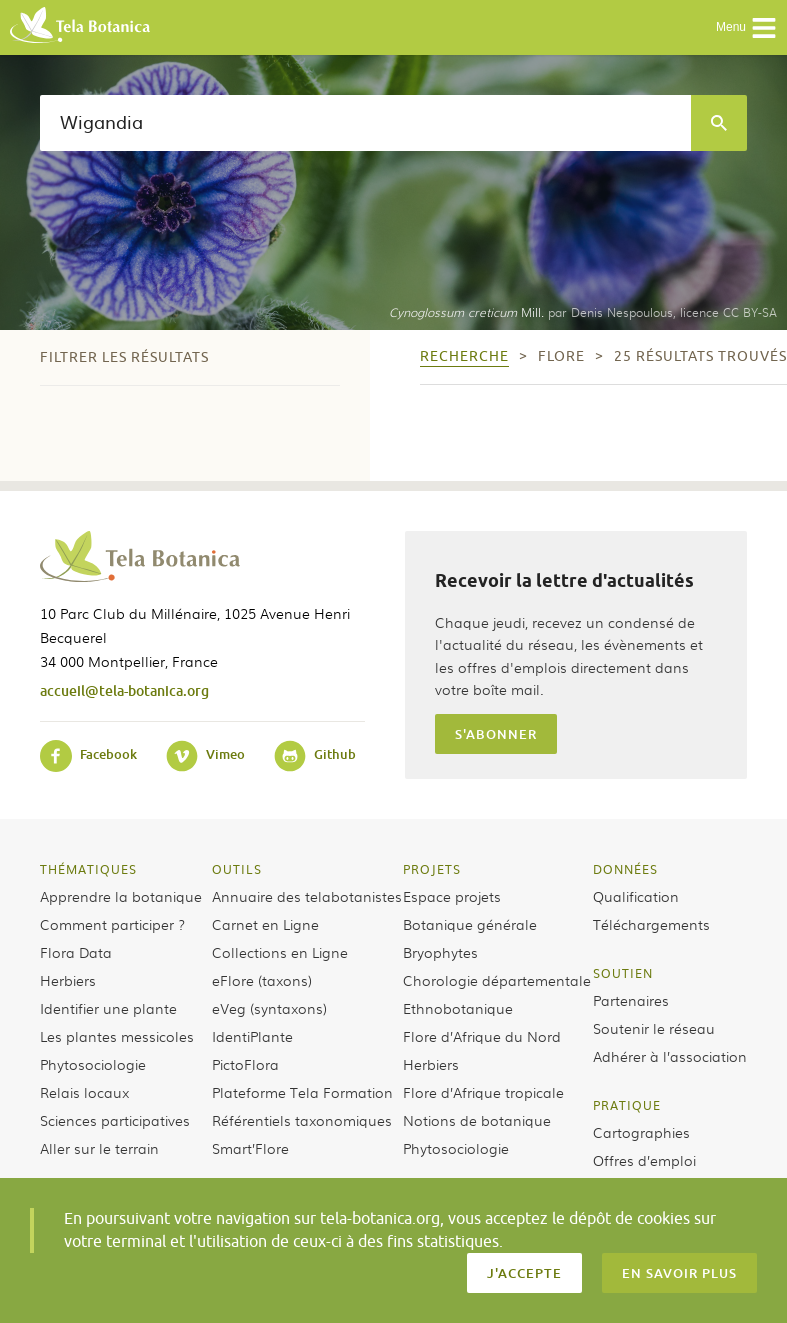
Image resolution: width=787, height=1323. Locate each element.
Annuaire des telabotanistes (307, 896)
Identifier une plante (108, 1008)
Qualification (636, 896)
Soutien (623, 973)
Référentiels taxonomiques (302, 1120)
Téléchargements (651, 924)
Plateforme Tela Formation (302, 1092)
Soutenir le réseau (654, 1028)
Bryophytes (440, 952)
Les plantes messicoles (117, 1036)
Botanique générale (470, 924)
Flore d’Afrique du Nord (482, 1036)
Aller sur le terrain (99, 1148)
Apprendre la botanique (121, 896)
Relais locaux (84, 1092)
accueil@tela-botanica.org (124, 690)
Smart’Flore (250, 1148)
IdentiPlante (252, 1036)
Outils (237, 869)
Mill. (466, 312)
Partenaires (631, 1000)
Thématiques (88, 869)
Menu (746, 28)
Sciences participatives (115, 1120)
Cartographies (641, 1132)
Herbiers (68, 980)
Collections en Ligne (280, 952)
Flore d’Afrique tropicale (483, 1092)
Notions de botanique (477, 1120)
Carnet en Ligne (265, 924)
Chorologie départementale (497, 980)
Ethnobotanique (458, 1008)
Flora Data (76, 952)
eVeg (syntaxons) (269, 1008)
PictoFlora (245, 1064)
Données (625, 869)
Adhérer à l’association (670, 1056)
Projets (432, 869)
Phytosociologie (93, 1064)
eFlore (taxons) (262, 980)
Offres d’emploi (644, 1160)
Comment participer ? (112, 924)
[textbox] (365, 123)
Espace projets (452, 896)
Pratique (627, 1105)
